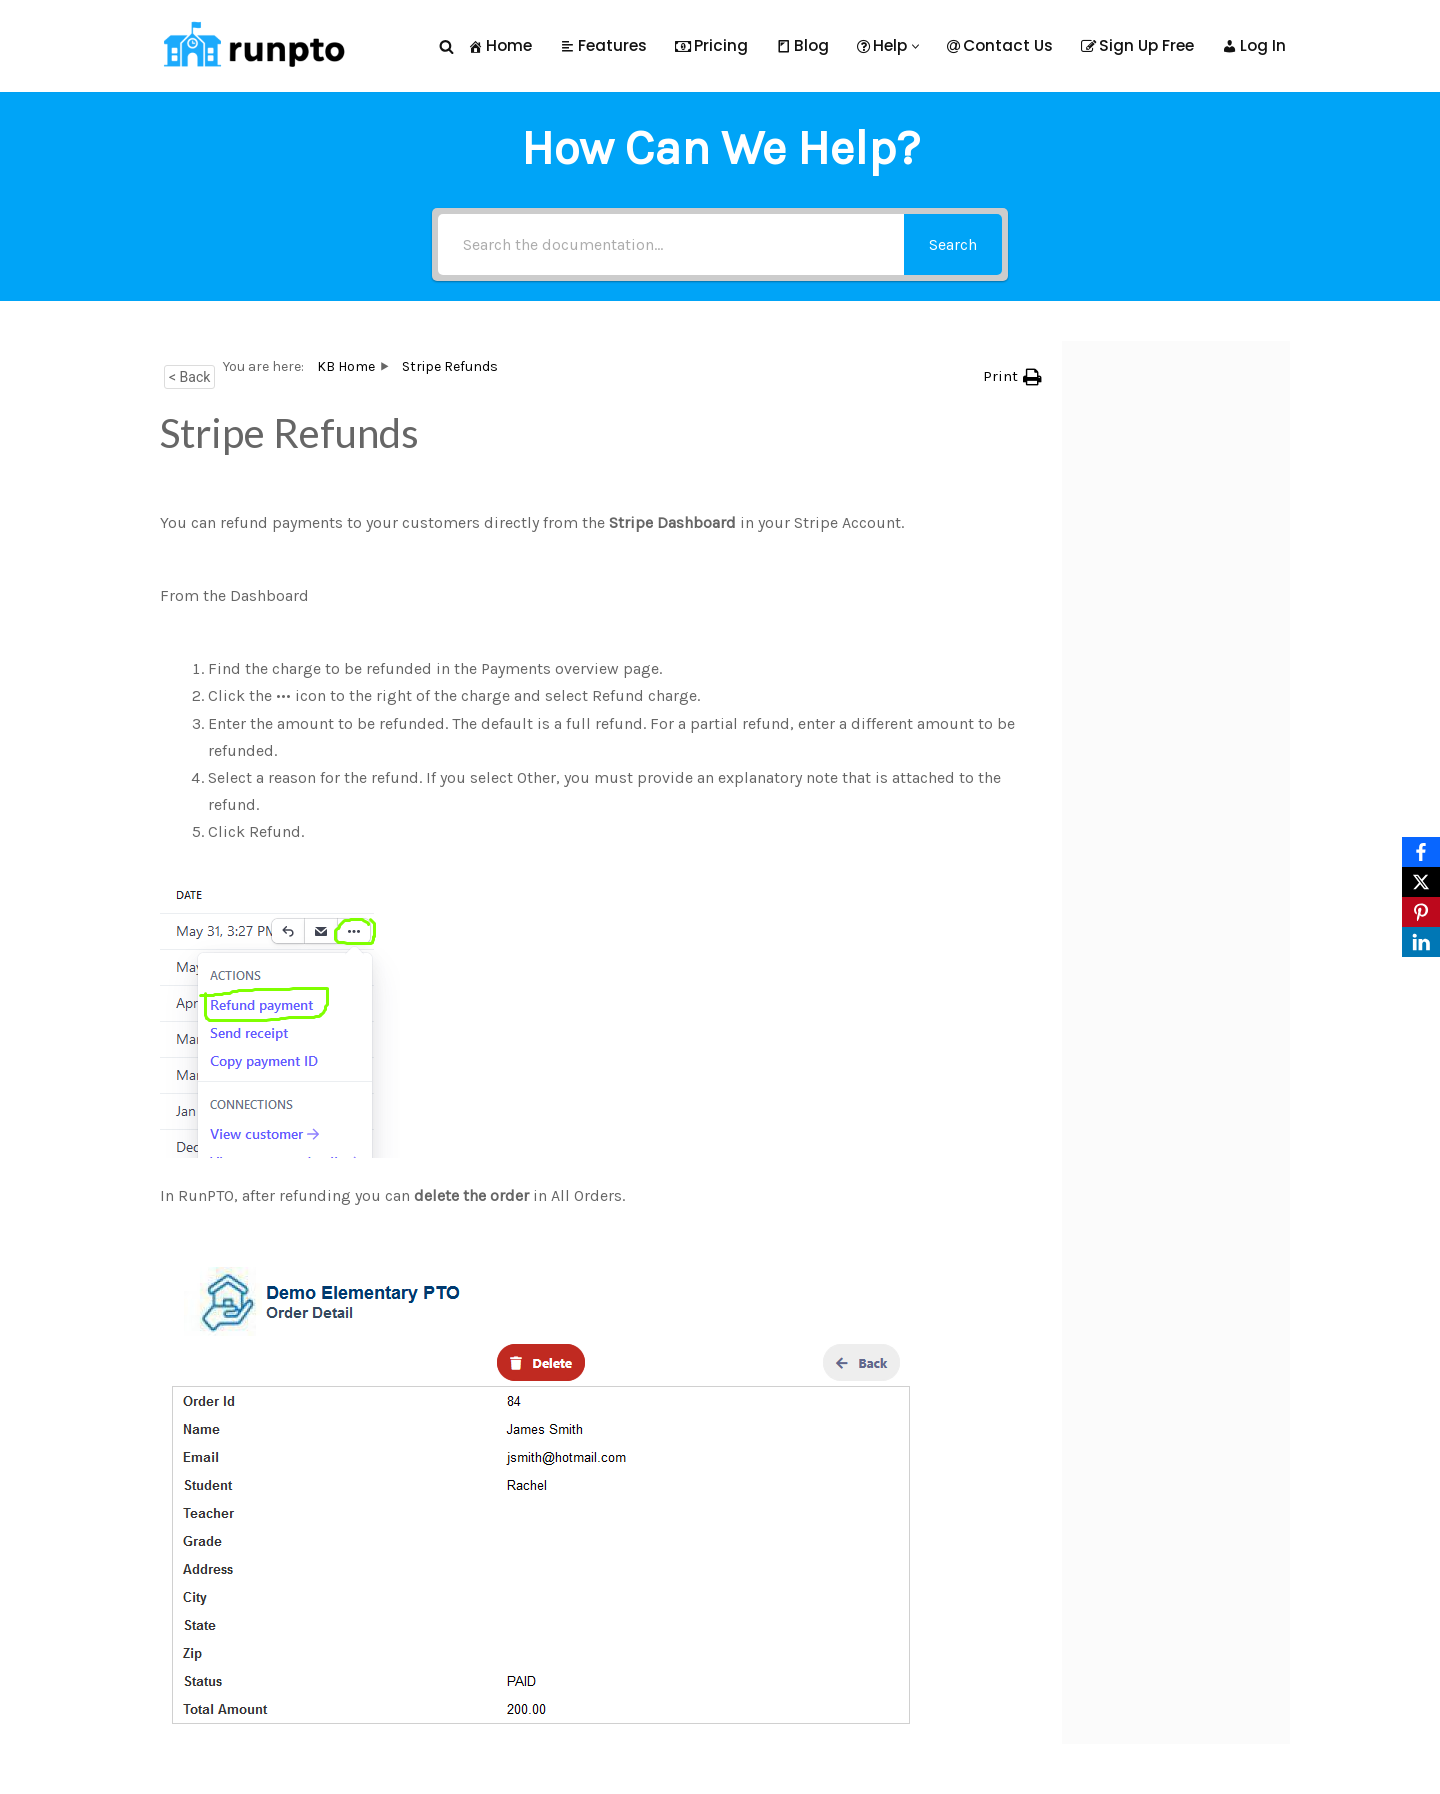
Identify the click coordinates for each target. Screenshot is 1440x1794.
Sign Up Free (1137, 45)
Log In (1254, 45)
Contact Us (1000, 45)
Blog (802, 45)
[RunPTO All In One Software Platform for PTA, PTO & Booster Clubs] (250, 46)
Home (500, 45)
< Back (189, 377)
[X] (1421, 882)
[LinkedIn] (1421, 942)
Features (603, 45)
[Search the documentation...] (671, 244)
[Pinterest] (1421, 912)
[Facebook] (1421, 852)
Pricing (711, 45)
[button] (915, 46)
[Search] (446, 46)
